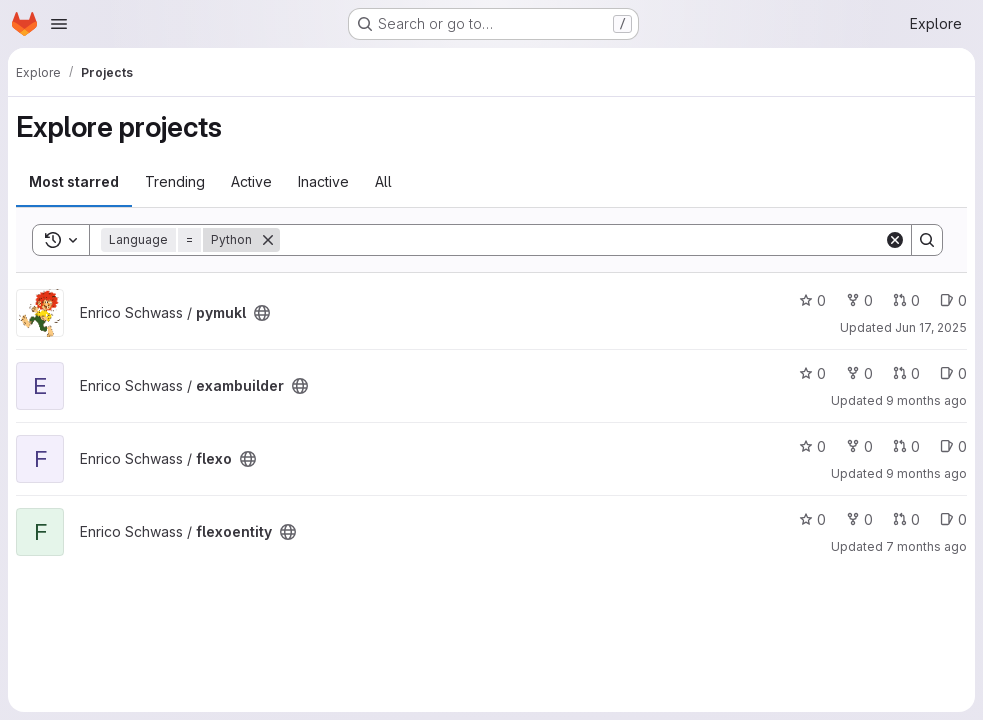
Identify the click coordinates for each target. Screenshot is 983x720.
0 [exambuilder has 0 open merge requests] (906, 373)
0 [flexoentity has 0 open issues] (953, 519)
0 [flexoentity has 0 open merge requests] (906, 519)
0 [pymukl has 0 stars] (812, 300)
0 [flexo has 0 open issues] (953, 446)
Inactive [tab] (323, 181)
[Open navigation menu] (59, 24)
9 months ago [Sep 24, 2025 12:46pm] (926, 400)
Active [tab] (251, 181)
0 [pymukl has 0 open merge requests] (906, 300)
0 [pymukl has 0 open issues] (953, 300)
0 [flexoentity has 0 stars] (812, 519)
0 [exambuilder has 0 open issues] (953, 373)
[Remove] (268, 240)
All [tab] (383, 181)
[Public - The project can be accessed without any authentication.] (262, 313)
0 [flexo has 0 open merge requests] (906, 446)
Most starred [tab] (74, 181)
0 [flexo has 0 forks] (859, 446)
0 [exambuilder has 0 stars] (812, 373)
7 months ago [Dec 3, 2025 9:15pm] (926, 546)
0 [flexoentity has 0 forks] (859, 519)
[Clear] (895, 240)
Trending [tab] (175, 181)
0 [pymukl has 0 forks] (859, 300)
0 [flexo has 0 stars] (812, 446)
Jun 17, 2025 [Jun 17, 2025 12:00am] (931, 327)
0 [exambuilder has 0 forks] (859, 373)
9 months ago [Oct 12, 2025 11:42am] (926, 473)
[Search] (582, 240)
